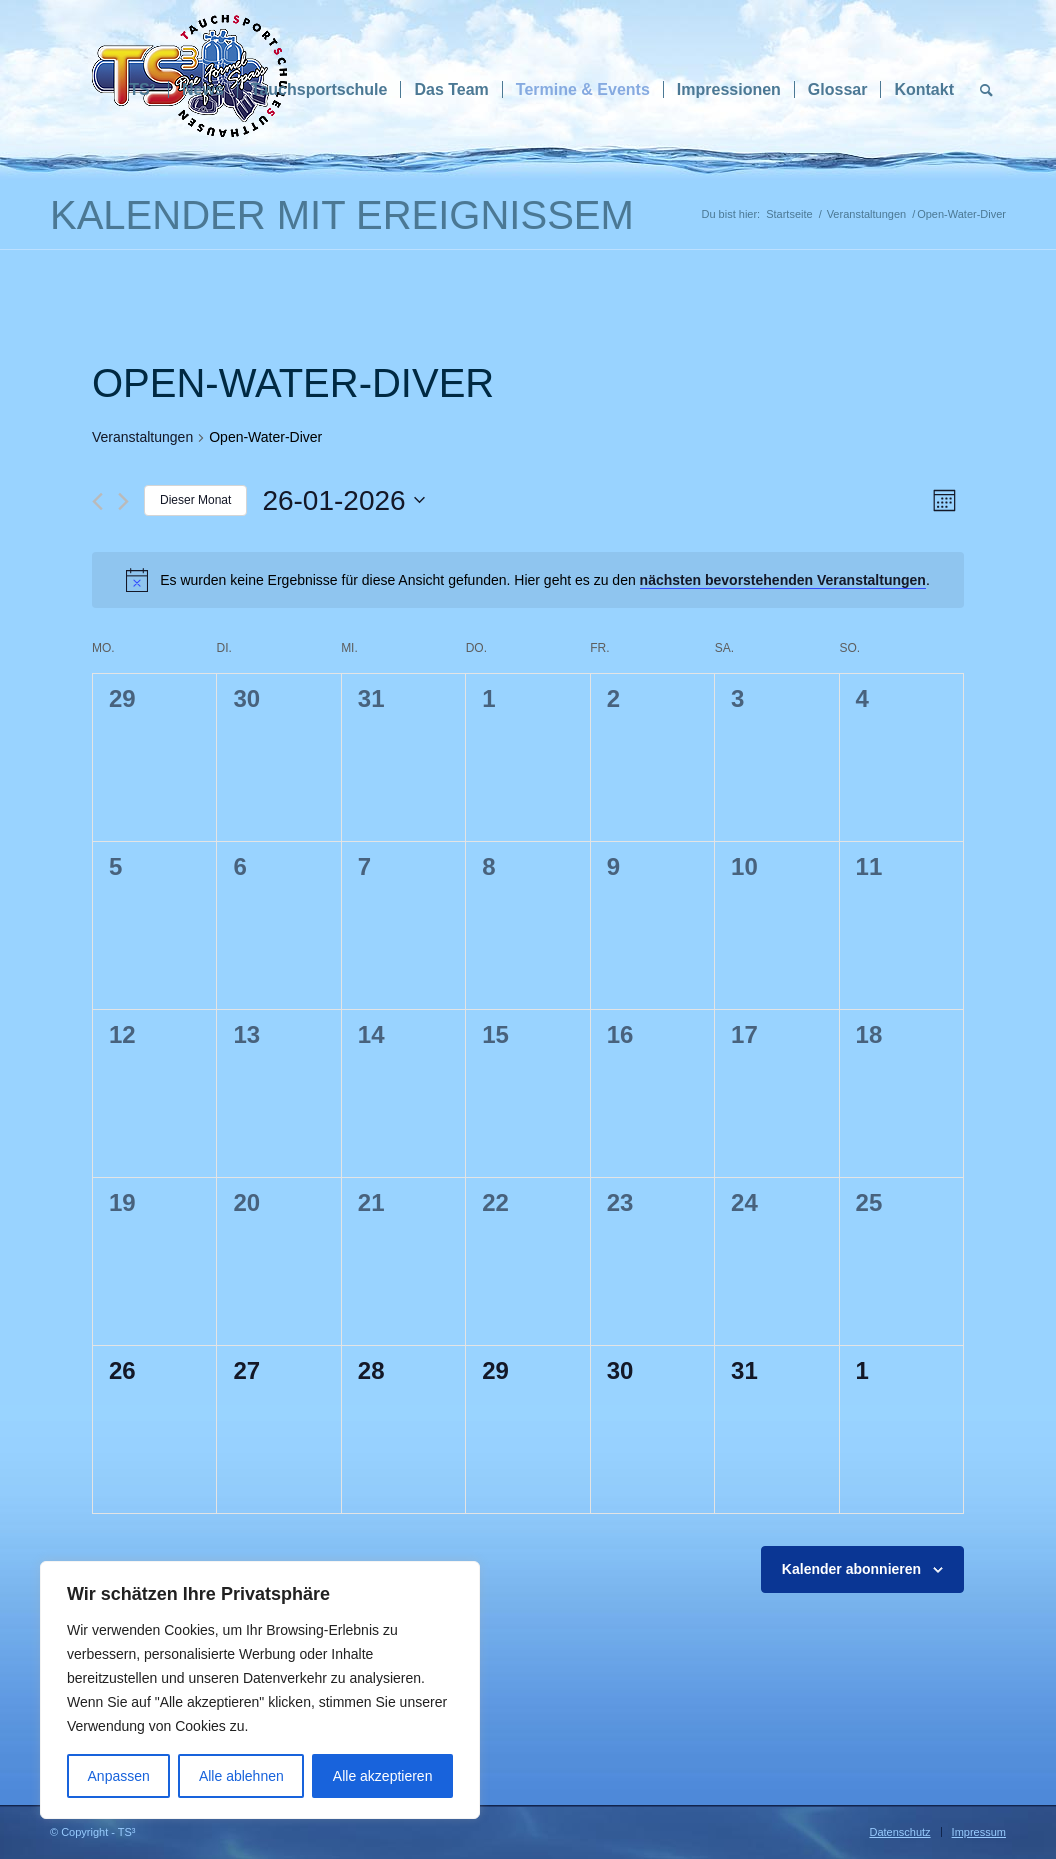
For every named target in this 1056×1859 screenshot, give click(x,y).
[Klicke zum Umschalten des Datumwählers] (343, 501)
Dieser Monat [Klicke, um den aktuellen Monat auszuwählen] (195, 500)
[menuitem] (142, 90)
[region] (260, 1690)
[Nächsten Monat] (123, 501)
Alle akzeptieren (383, 1776)
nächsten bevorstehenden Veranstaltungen (783, 580)
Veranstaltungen (142, 437)
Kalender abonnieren (851, 1569)
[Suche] (986, 90)
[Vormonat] (97, 501)
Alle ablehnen (241, 1776)
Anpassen (119, 1776)
